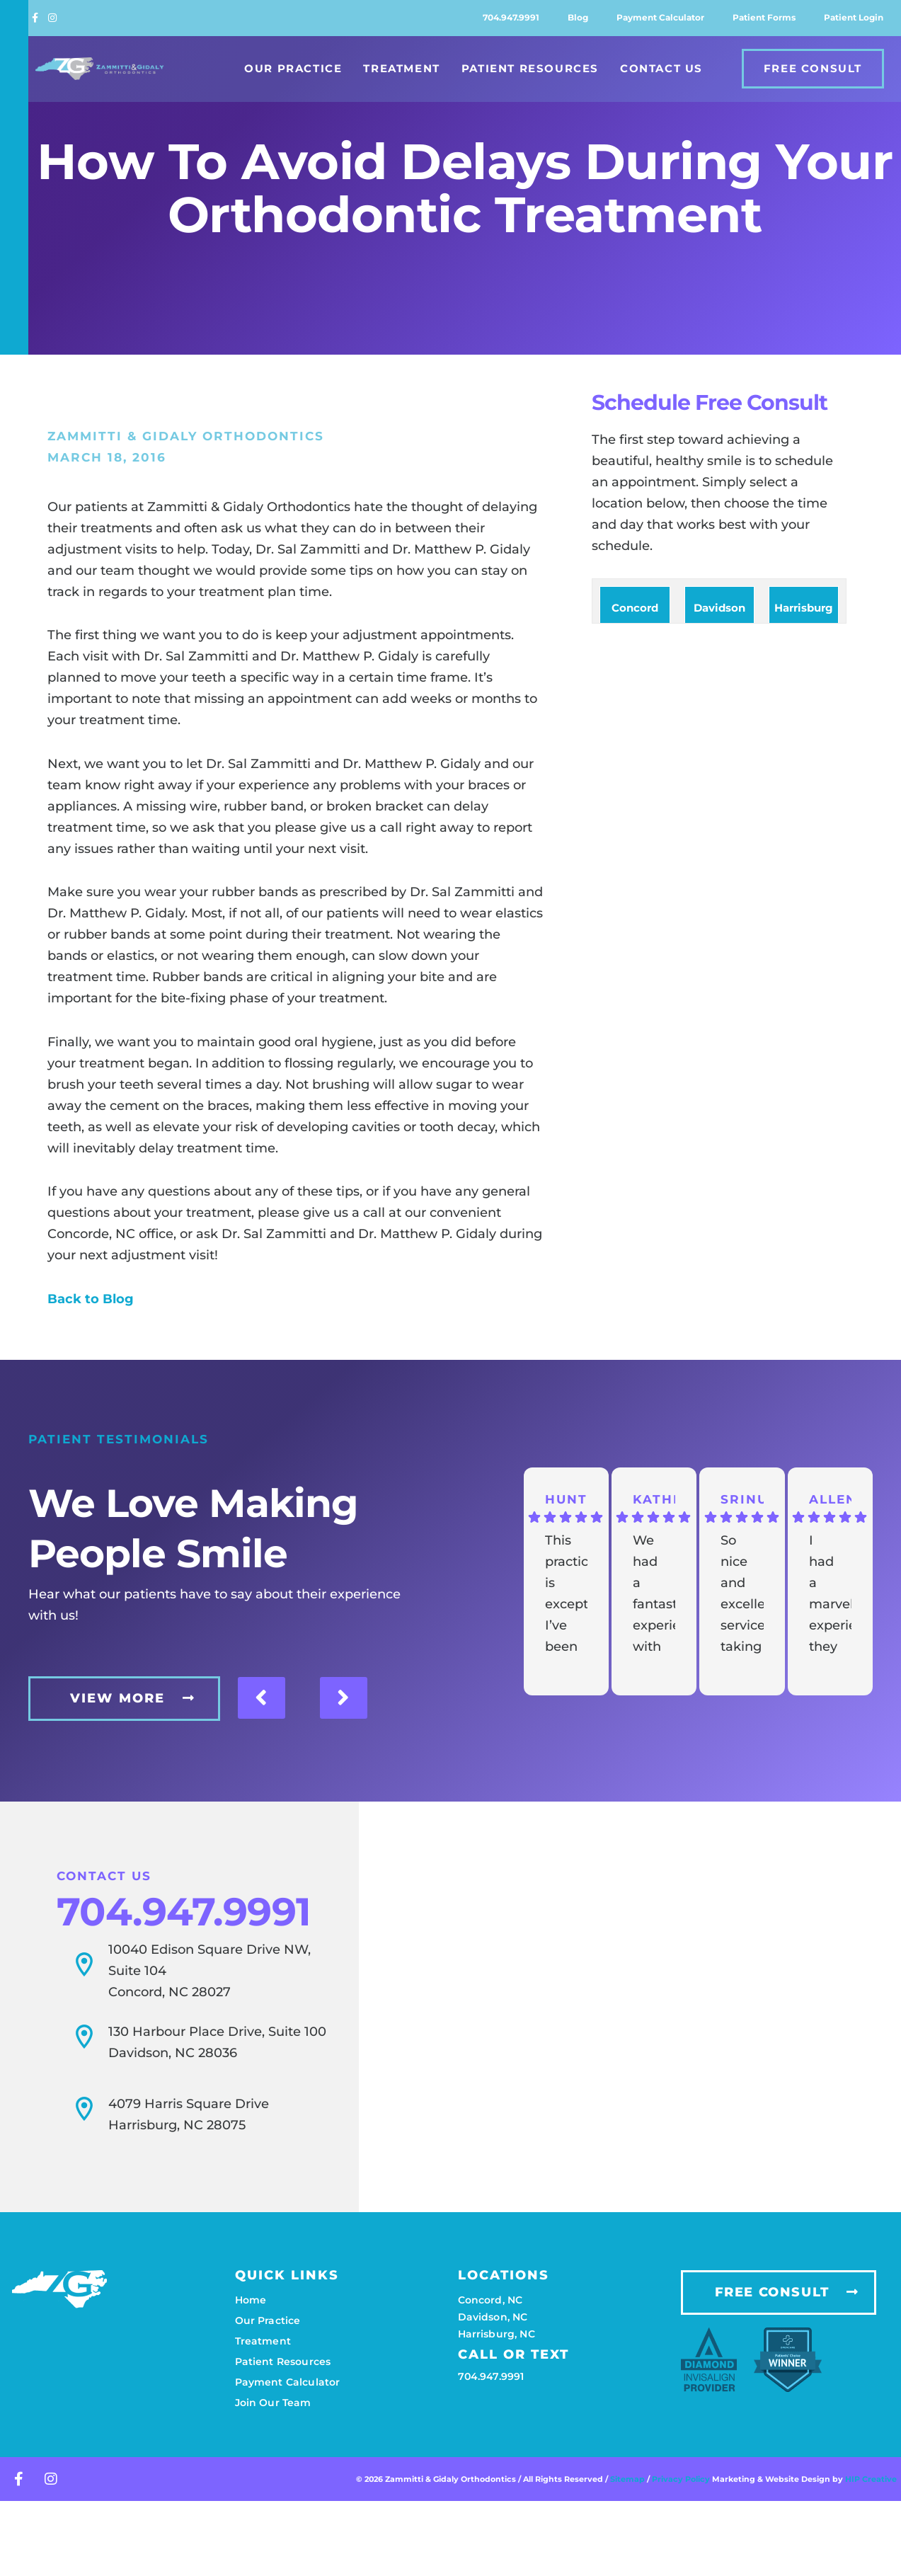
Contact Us (661, 68)
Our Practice (293, 68)
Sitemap (627, 2469)
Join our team (273, 2392)
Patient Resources (530, 68)
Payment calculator (660, 17)
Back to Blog (90, 1299)
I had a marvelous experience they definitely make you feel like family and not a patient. (830, 1595)
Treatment (401, 68)
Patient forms (764, 17)
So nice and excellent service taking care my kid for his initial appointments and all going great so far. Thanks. (742, 1595)
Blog (578, 17)
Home (251, 2290)
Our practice (268, 2310)
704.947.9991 (511, 17)
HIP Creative (871, 2469)
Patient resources (283, 2351)
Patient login (853, 17)
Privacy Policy (682, 2469)
